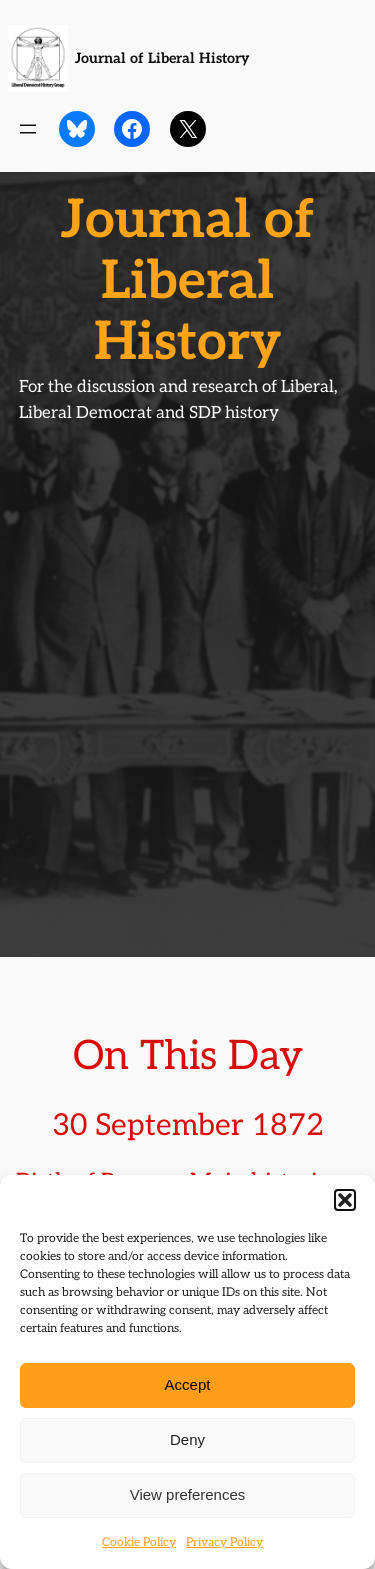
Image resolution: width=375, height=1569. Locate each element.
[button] (345, 1200)
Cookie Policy (139, 1542)
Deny (187, 1439)
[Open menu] (28, 129)
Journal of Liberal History (162, 58)
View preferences (188, 1494)
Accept (188, 1384)
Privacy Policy (224, 1542)
